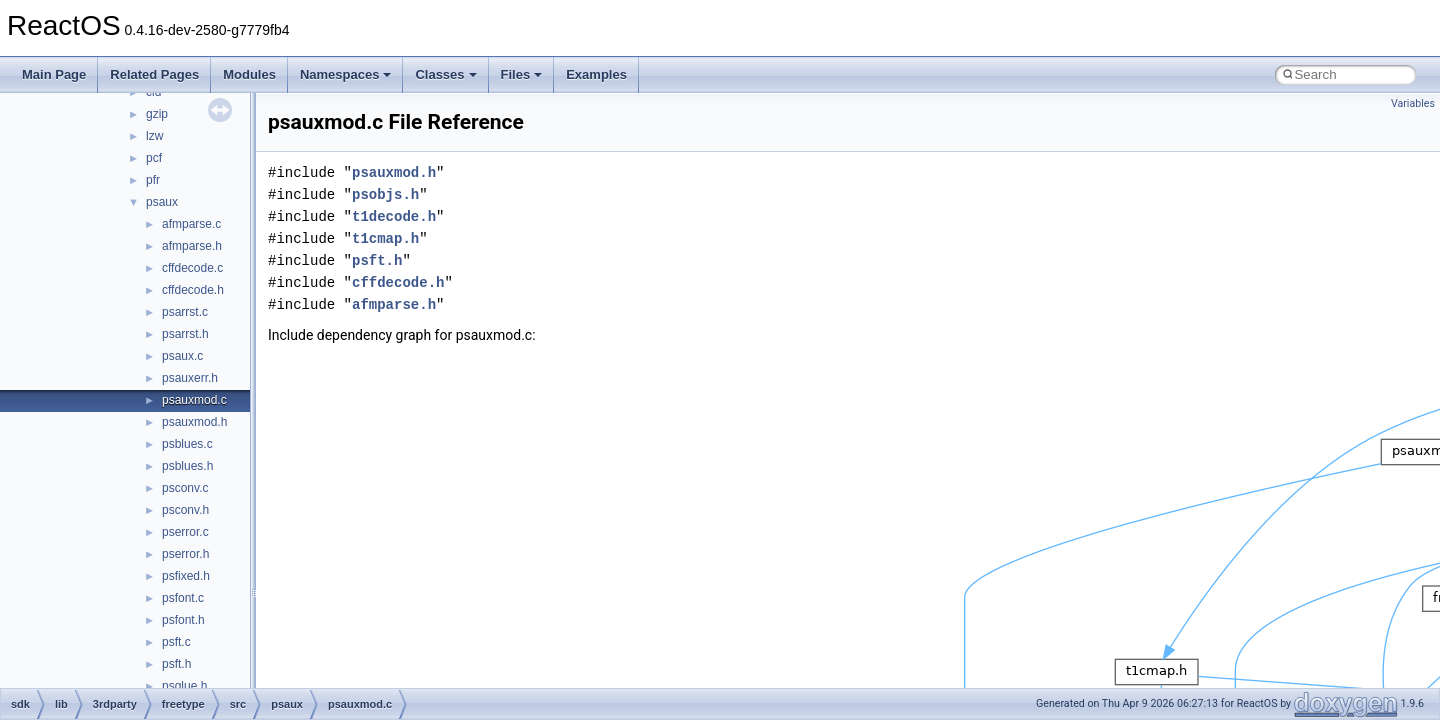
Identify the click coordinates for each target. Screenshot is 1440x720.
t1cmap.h (385, 238)
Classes (445, 74)
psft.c (176, 642)
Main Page (54, 74)
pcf (154, 158)
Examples (596, 74)
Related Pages (154, 74)
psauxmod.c (194, 400)
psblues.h (187, 466)
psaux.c (182, 356)
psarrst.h (185, 334)
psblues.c (187, 444)
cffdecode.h (193, 290)
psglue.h (184, 686)
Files (522, 74)
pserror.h (185, 554)
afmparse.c (191, 224)
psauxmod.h (194, 422)
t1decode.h (394, 216)
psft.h (176, 664)
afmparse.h (192, 246)
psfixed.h (186, 576)
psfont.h (183, 620)
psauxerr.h (190, 378)
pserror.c (185, 532)
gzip (157, 114)
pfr (153, 180)
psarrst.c (185, 312)
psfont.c (183, 598)
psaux (162, 202)
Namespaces (346, 74)
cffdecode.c (192, 268)
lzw (154, 136)
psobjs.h (385, 194)
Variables (1413, 103)
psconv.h (185, 510)
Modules (249, 74)
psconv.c (185, 488)
